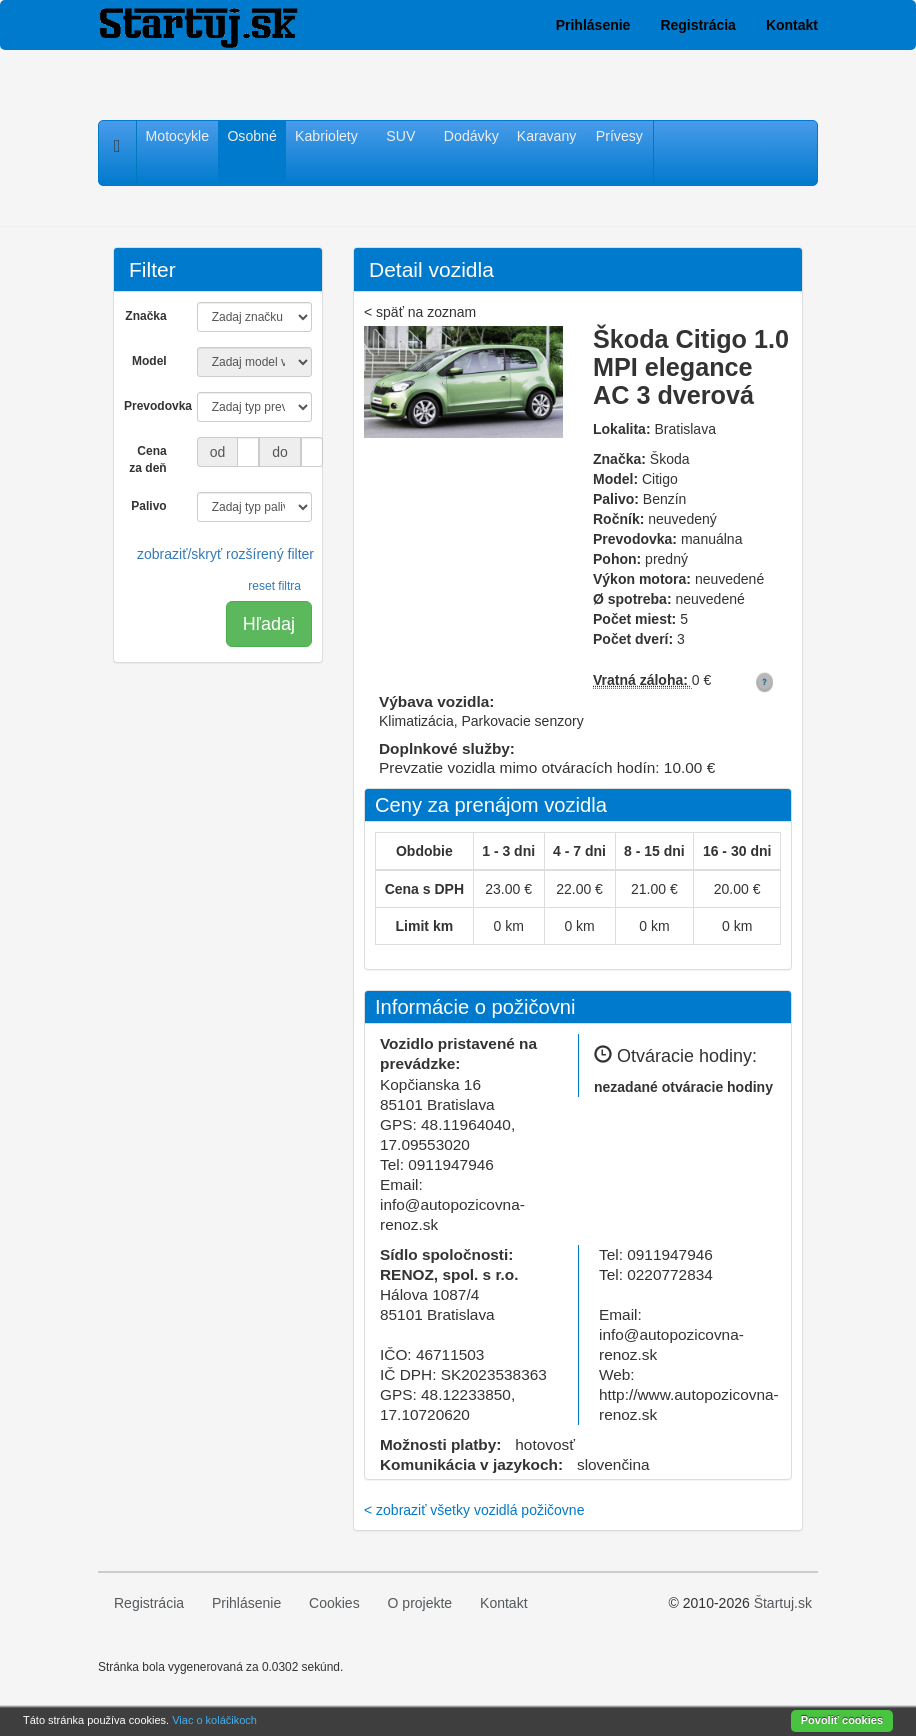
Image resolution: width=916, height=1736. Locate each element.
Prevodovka (153, 406)
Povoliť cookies (842, 1720)
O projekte (420, 1603)
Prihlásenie (593, 25)
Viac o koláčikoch (214, 1720)
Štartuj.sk (783, 1603)
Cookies (334, 1603)
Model (149, 361)
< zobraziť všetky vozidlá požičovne (474, 1510)
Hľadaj (269, 624)
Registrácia (697, 25)
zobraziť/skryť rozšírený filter (225, 554)
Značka (145, 316)
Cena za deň (147, 459)
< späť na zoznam (420, 312)
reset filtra (274, 586)
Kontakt (792, 25)
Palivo (148, 506)
